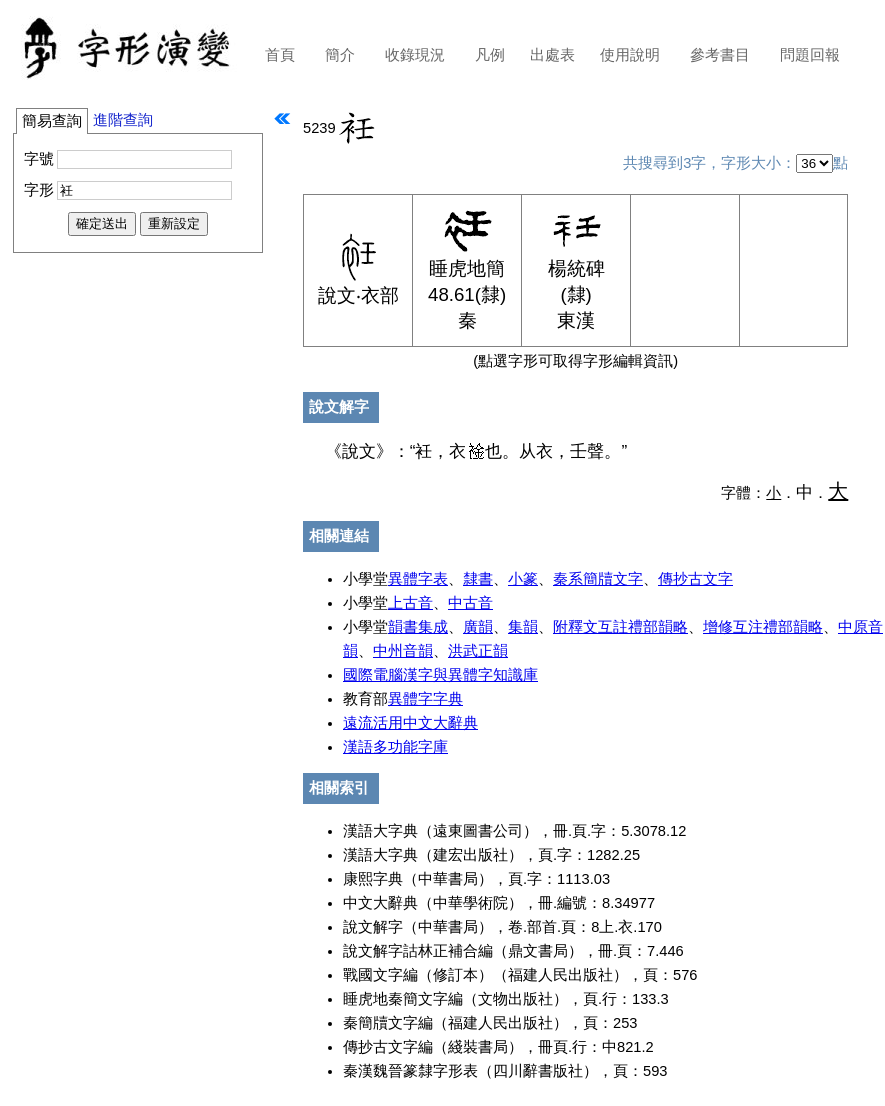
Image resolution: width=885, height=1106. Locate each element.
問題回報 (810, 55)
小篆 (523, 579)
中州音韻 (403, 651)
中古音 (470, 603)
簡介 (340, 55)
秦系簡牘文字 (598, 579)
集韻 (523, 627)
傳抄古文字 (695, 579)
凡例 (490, 55)
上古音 (410, 603)
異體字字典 (425, 699)
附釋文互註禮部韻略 (620, 627)
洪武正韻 (478, 651)
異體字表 (418, 579)
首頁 (280, 55)
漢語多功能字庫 (395, 747)
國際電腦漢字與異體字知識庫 (440, 675)
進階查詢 (123, 120)
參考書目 (720, 55)
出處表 (552, 55)
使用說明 (630, 55)
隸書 (478, 579)
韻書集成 (418, 627)
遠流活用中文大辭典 (410, 723)
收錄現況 (415, 55)
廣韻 (478, 627)
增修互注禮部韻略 (763, 627)
